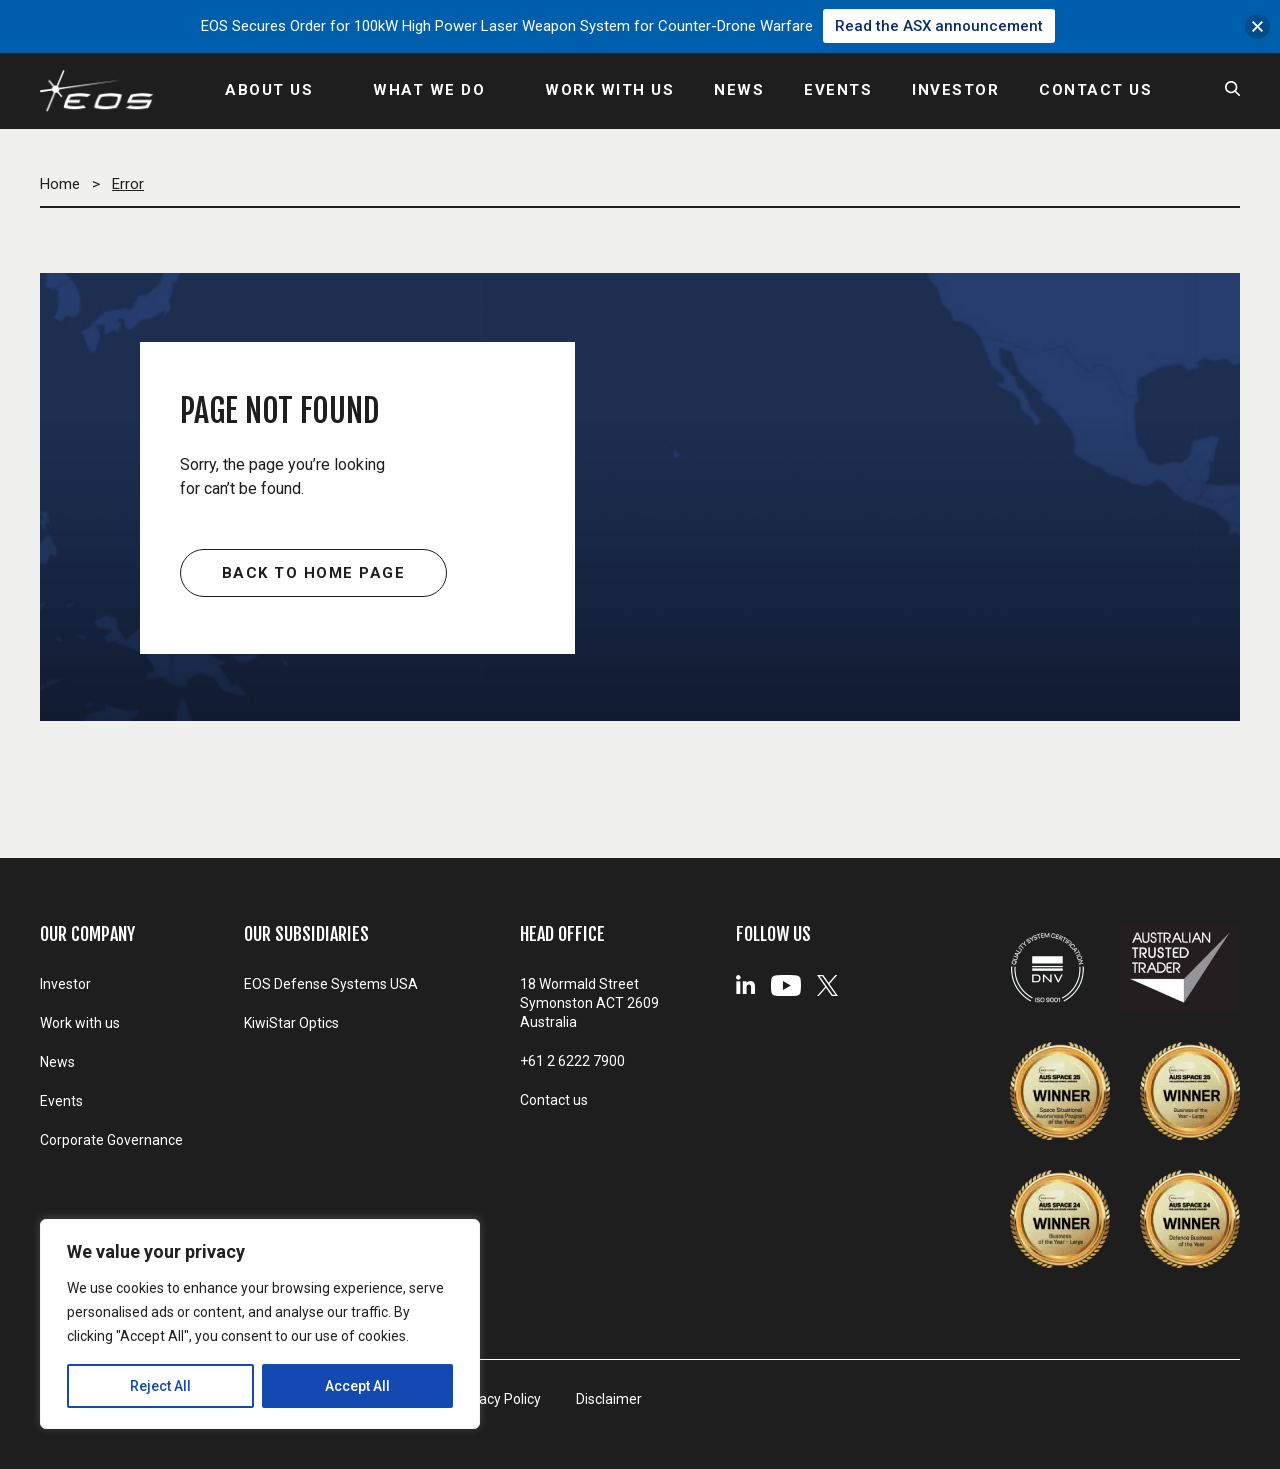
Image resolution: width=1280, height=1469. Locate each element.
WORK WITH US (609, 90)
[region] (260, 1324)
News (57, 1062)
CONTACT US (1095, 90)
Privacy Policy (498, 1399)
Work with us (80, 1023)
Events (61, 1101)
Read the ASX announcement (939, 26)
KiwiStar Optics (291, 1023)
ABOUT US (269, 90)
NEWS (739, 90)
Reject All (160, 1386)
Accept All (357, 1386)
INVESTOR (955, 90)
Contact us (554, 1100)
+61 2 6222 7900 (572, 1061)
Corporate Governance (111, 1140)
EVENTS (838, 90)
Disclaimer (609, 1399)
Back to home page (314, 573)
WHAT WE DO (429, 90)
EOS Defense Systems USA (331, 984)
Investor (65, 984)
